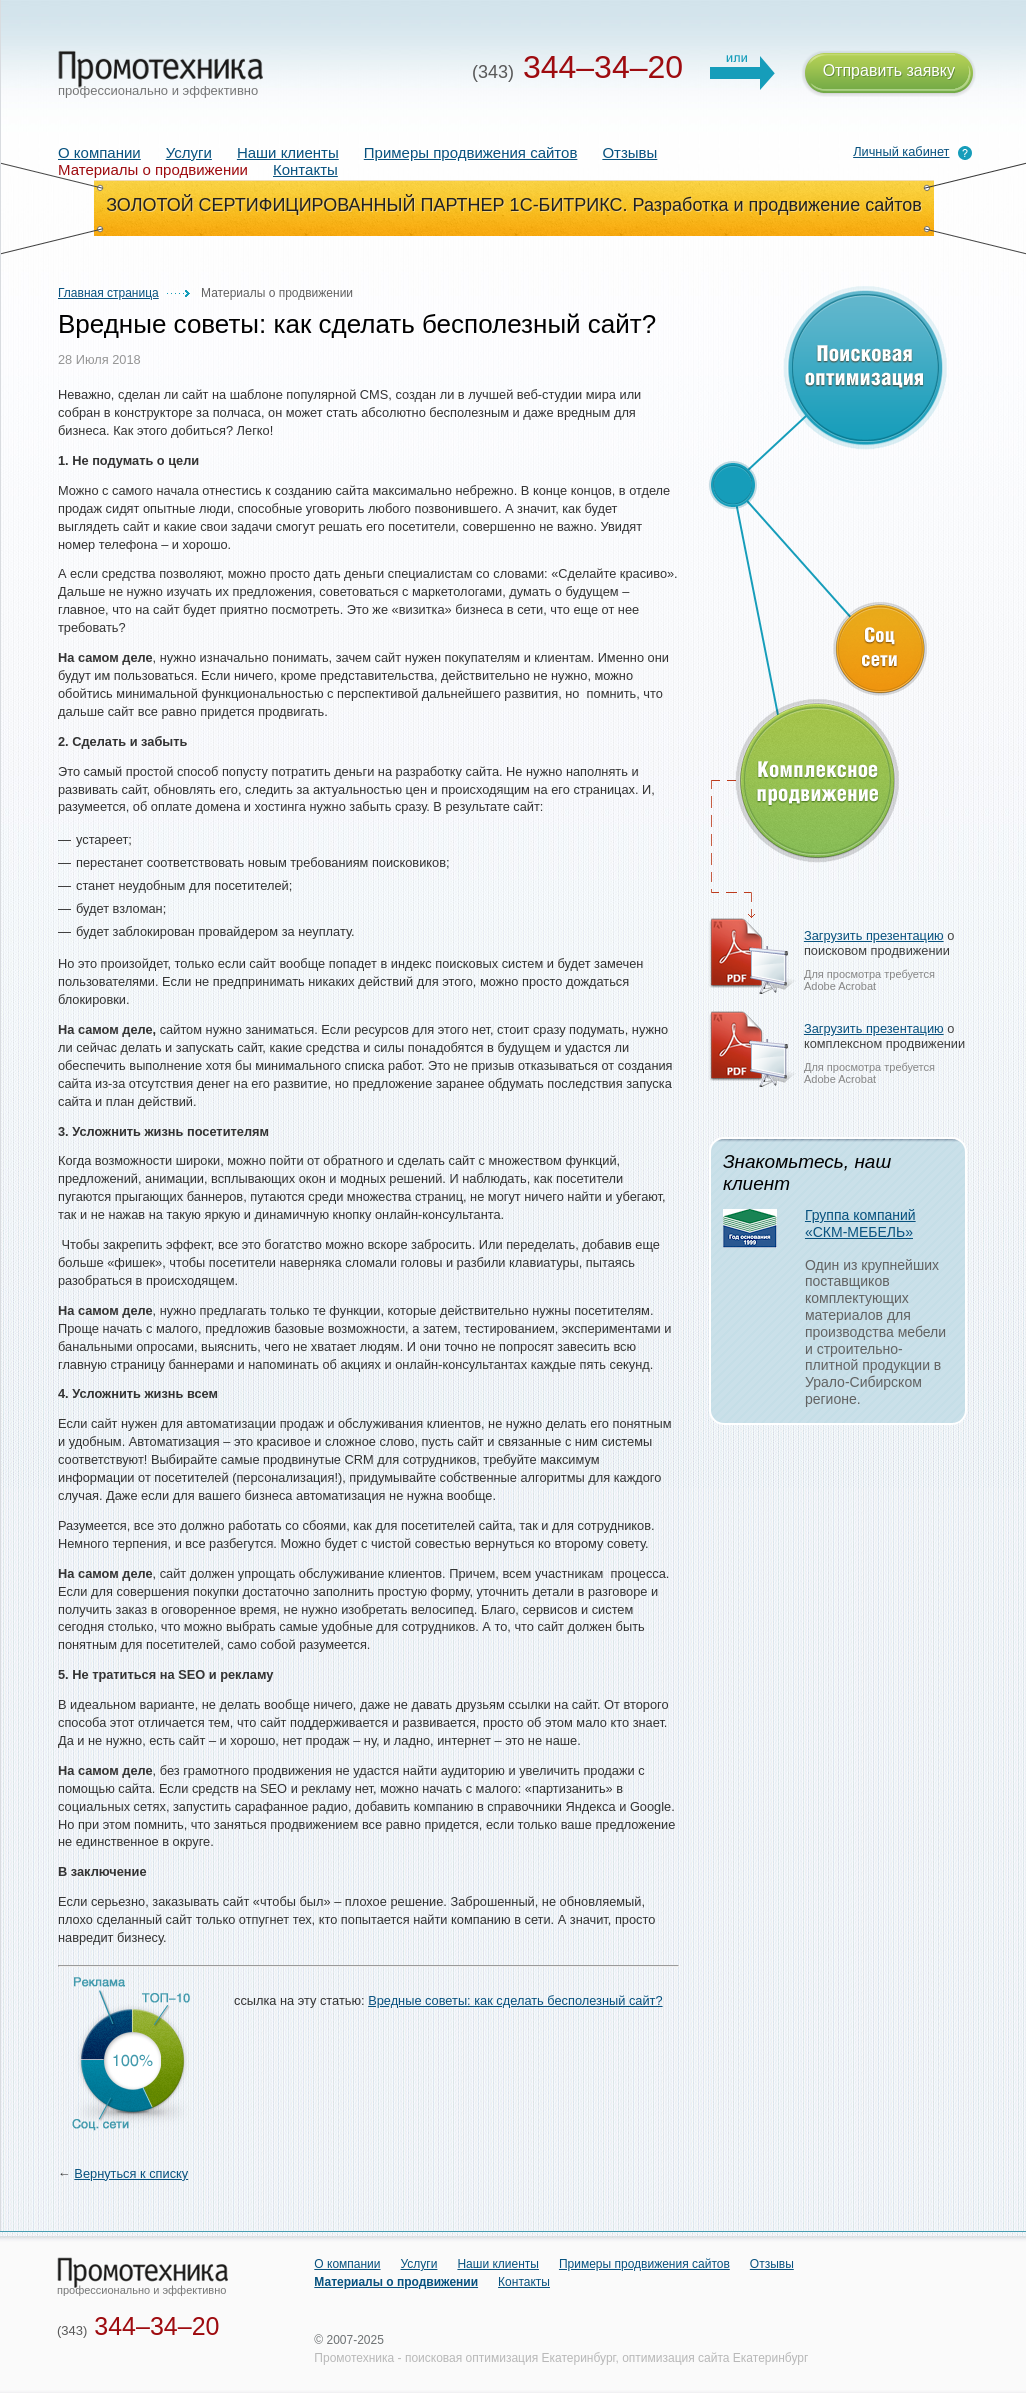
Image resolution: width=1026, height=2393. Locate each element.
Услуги (189, 152)
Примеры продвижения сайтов (471, 152)
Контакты (305, 169)
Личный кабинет (901, 151)
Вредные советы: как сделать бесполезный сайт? (515, 2000)
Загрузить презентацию (874, 935)
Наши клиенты (288, 152)
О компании (99, 152)
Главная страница (108, 293)
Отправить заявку (889, 73)
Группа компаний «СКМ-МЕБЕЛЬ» (860, 1223)
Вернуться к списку (131, 2173)
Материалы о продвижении (396, 2282)
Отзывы (629, 152)
